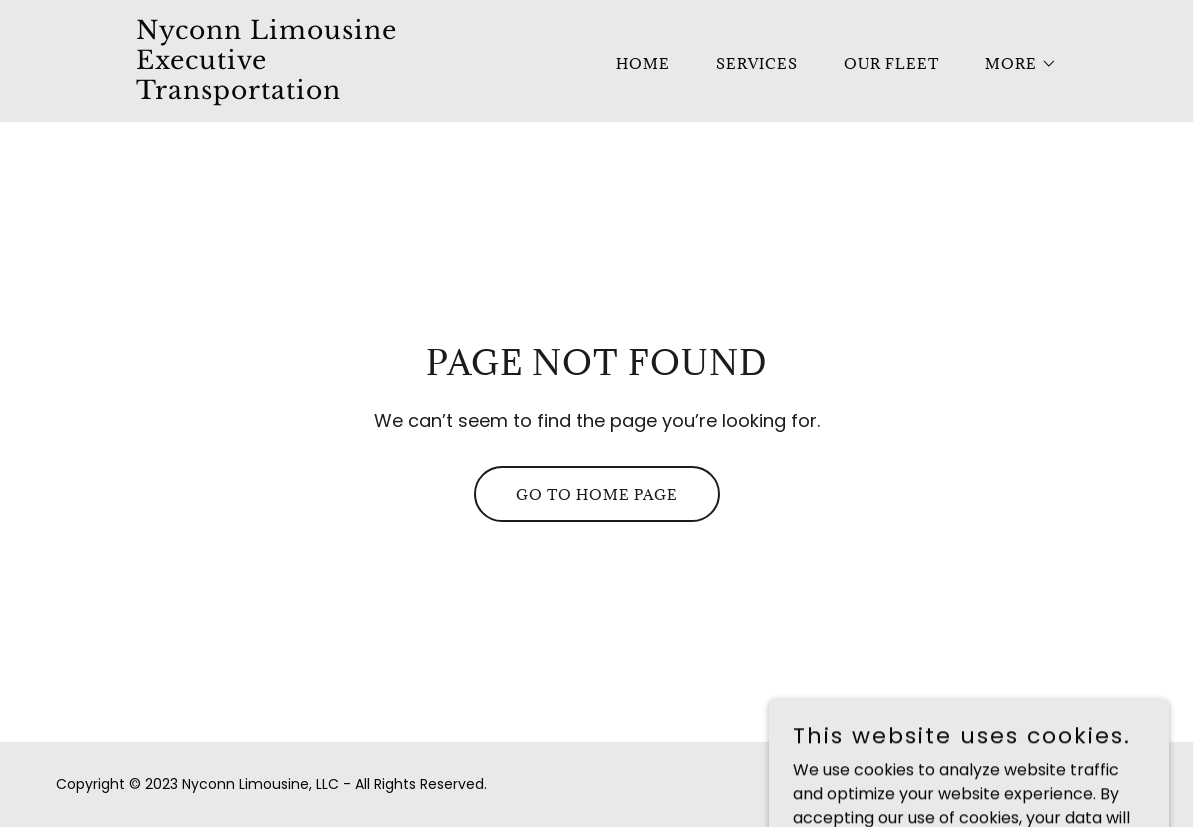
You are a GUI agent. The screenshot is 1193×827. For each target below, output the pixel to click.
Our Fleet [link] (891, 63)
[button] (1014, 64)
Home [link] (643, 63)
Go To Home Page (597, 494)
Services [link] (757, 63)
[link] (297, 93)
